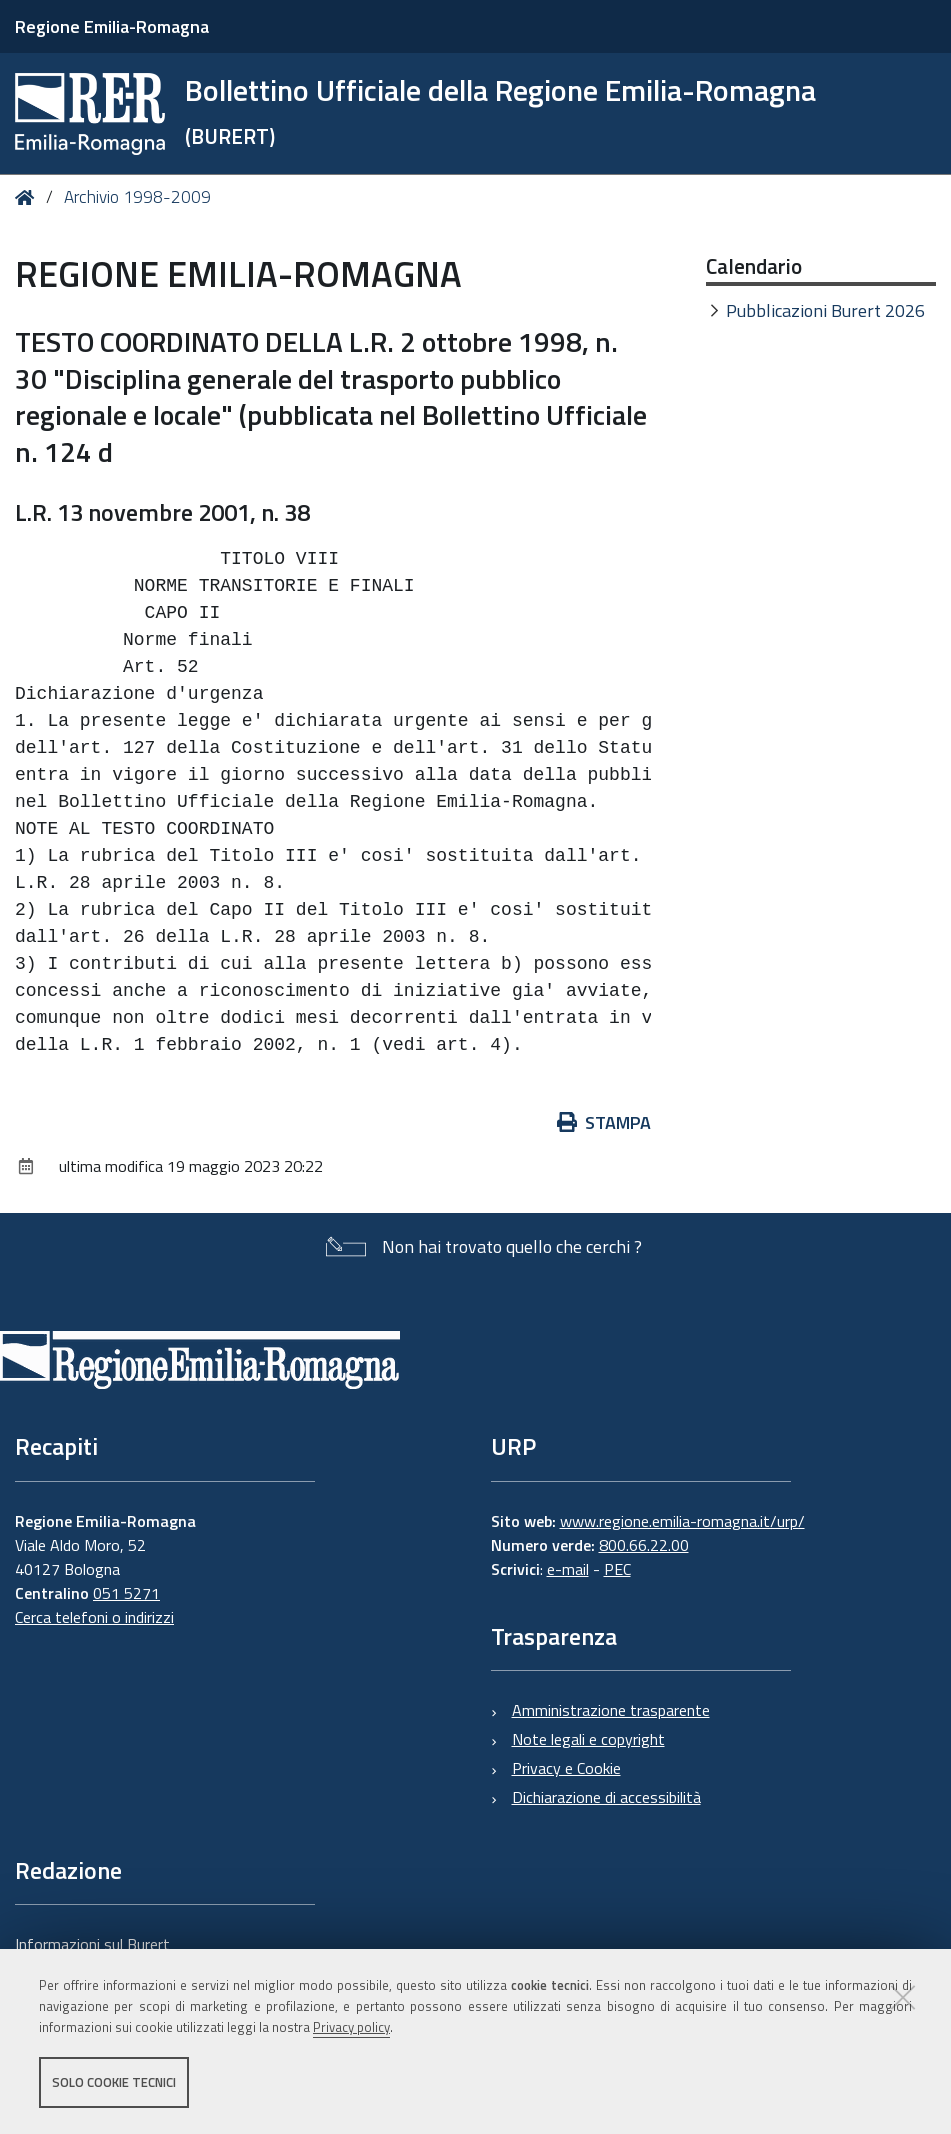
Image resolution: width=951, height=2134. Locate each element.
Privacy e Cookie (566, 1768)
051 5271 (126, 1593)
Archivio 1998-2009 (137, 197)
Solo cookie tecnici (114, 2082)
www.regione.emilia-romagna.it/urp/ (682, 1521)
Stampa (604, 1122)
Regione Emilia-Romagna (112, 26)
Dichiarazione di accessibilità (606, 1797)
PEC (617, 1569)
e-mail (568, 1569)
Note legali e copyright (588, 1739)
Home (28, 197)
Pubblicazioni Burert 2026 (825, 310)
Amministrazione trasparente (611, 1710)
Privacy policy (351, 2027)
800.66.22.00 (644, 1545)
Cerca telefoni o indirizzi (94, 1617)
